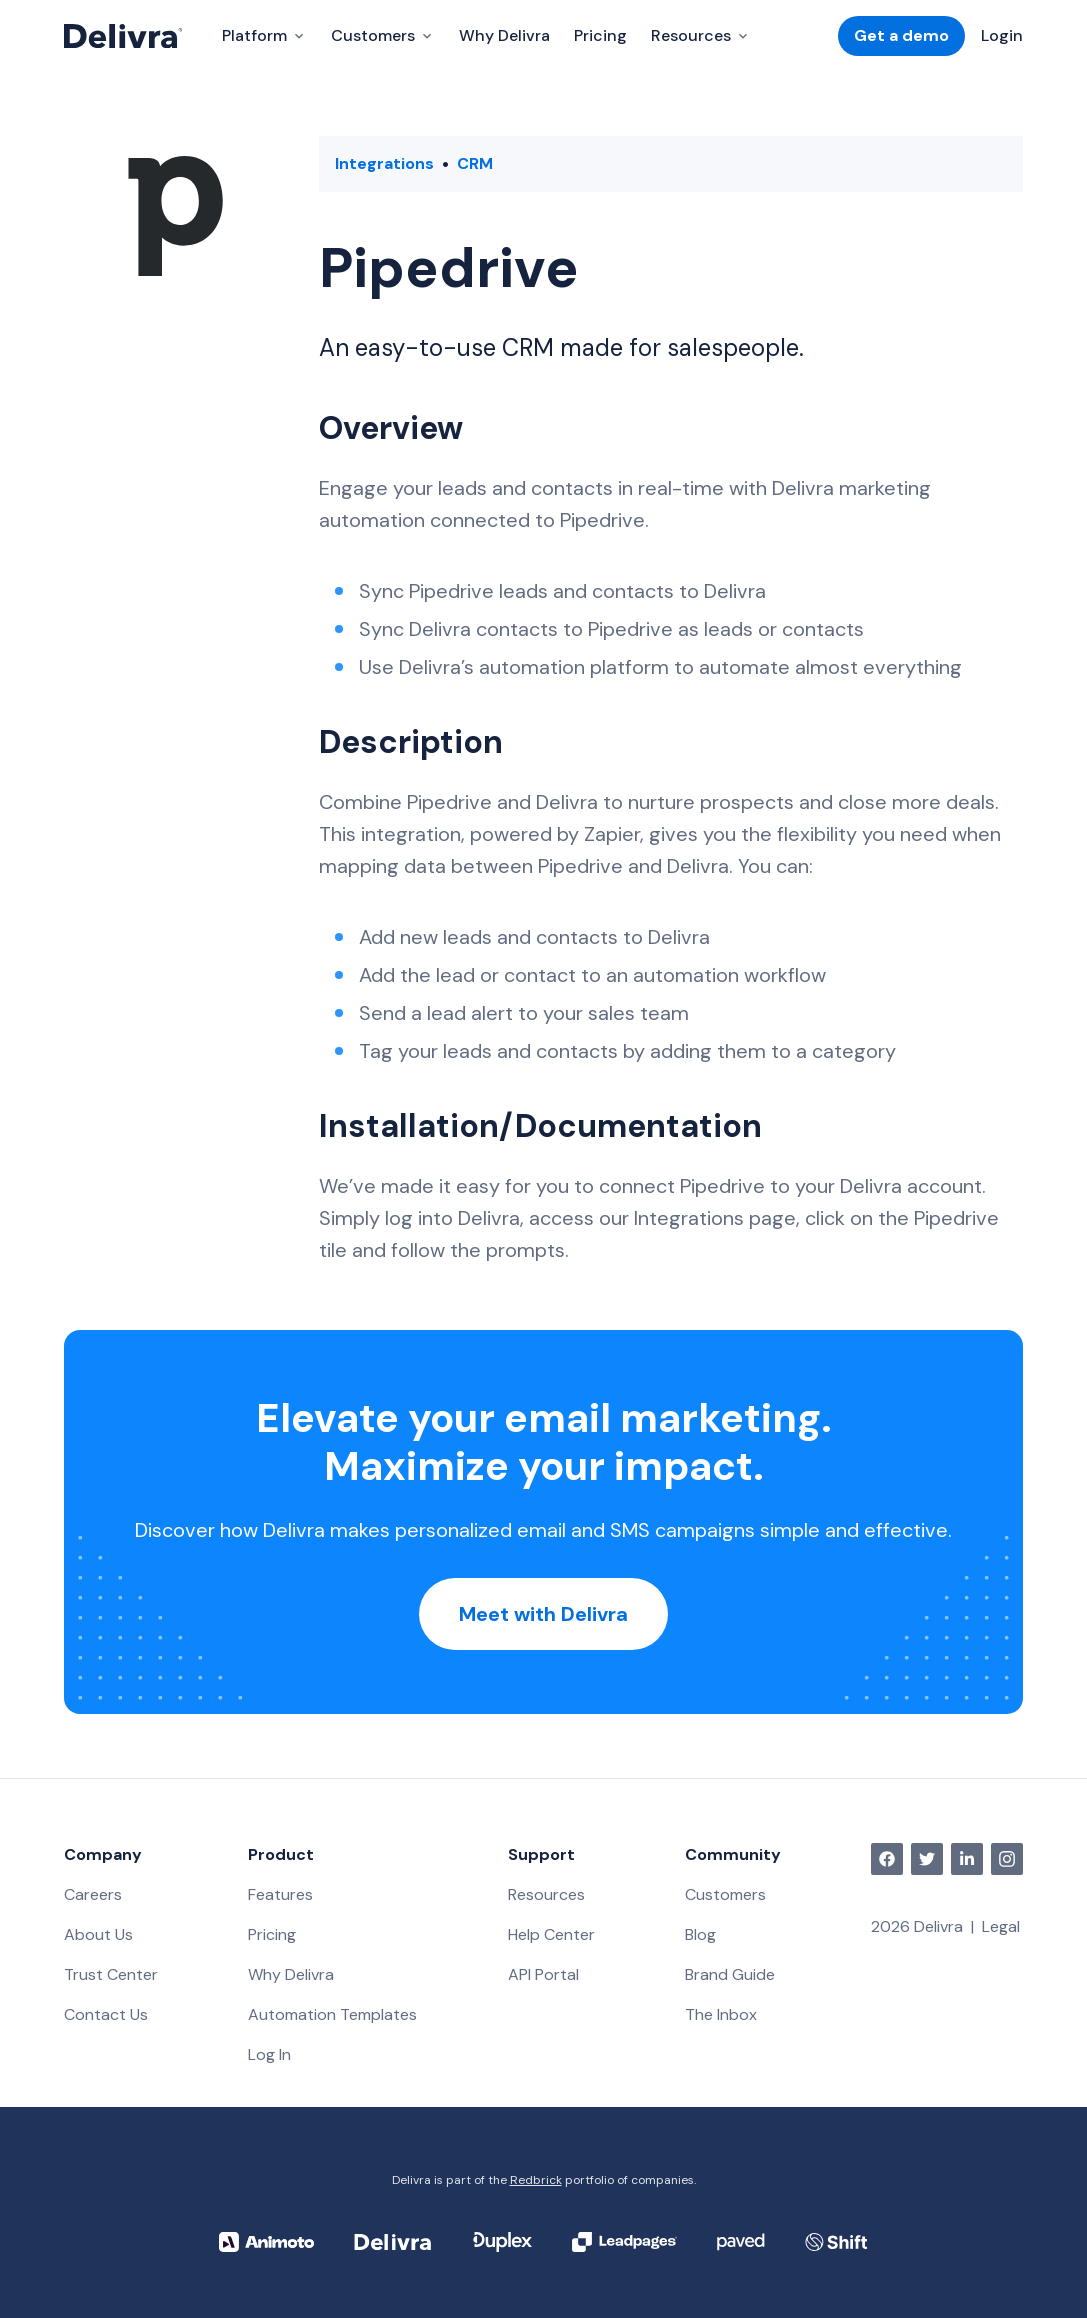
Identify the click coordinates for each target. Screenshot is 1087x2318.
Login (1002, 35)
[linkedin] (967, 1859)
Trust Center (111, 1974)
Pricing (600, 35)
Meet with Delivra (543, 1614)
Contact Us (106, 2014)
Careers (93, 1894)
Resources (546, 1894)
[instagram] (1007, 1859)
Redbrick (536, 2180)
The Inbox (721, 2014)
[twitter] (927, 1859)
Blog (700, 1934)
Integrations (384, 163)
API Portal (543, 1974)
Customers (725, 1894)
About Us (98, 1934)
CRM (475, 163)
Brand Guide (730, 1974)
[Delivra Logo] (123, 36)
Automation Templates (332, 2014)
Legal (1001, 1926)
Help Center (551, 1934)
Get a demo (901, 35)
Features (280, 1894)
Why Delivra (504, 35)
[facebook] (887, 1859)
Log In (269, 2054)
